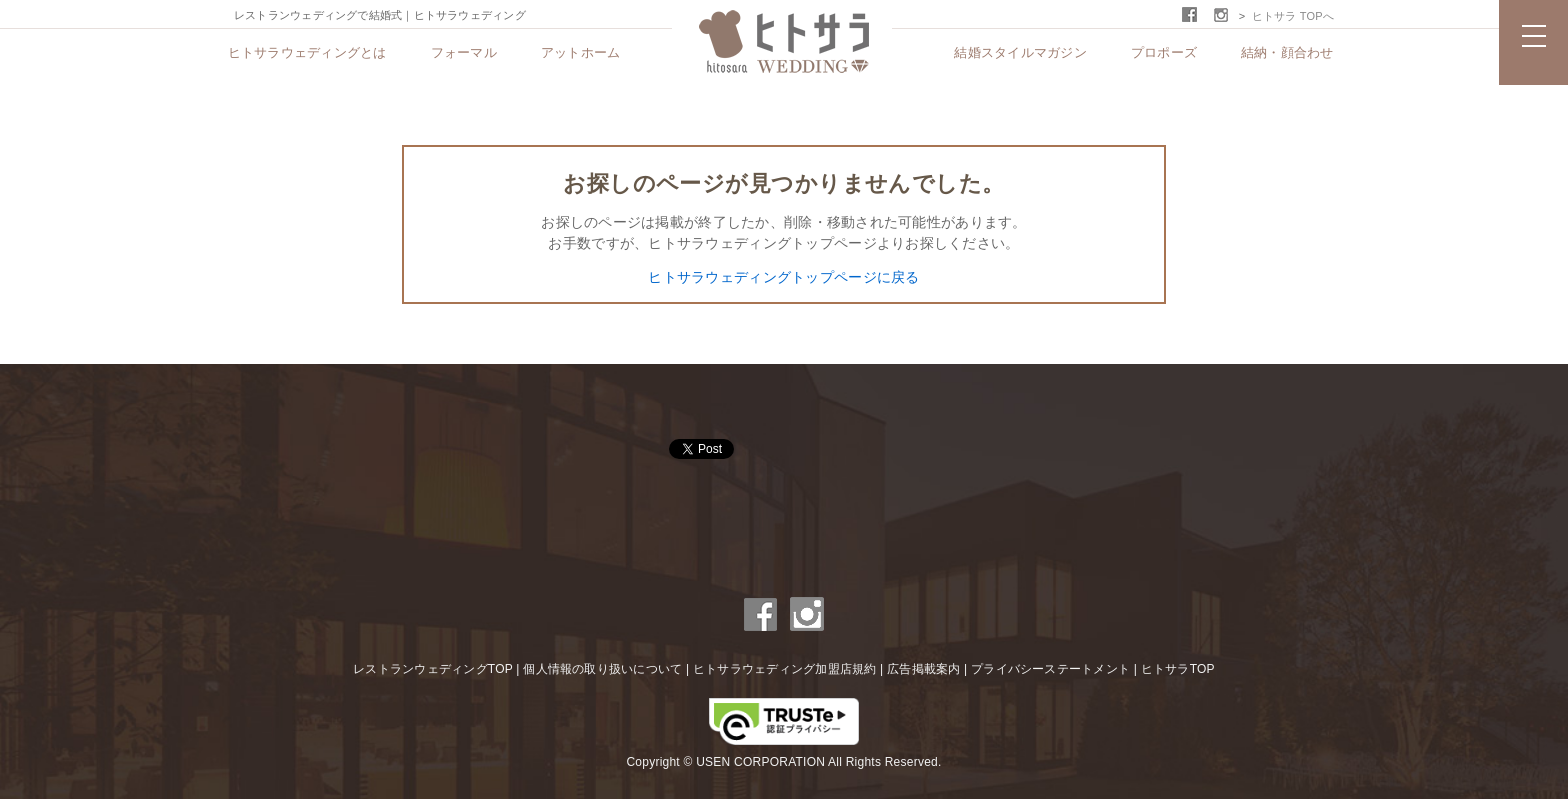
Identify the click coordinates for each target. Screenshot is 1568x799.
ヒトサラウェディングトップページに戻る (783, 277)
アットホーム (581, 52)
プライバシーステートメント (1050, 669)
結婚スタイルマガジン (1020, 52)
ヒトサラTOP (1178, 669)
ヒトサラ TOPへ (1293, 16)
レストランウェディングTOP (433, 669)
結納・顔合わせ (1287, 52)
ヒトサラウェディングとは (307, 52)
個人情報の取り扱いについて (602, 669)
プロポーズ (1164, 52)
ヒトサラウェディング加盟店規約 (785, 669)
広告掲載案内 (923, 669)
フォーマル (464, 52)
